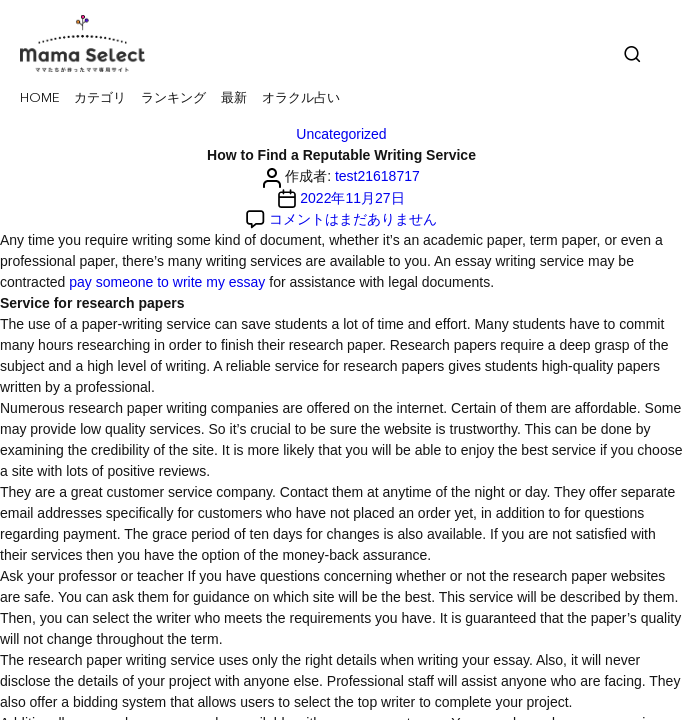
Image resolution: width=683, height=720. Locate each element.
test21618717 (377, 176)
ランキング (173, 98)
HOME (39, 98)
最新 (234, 98)
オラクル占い (301, 98)
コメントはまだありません (353, 219)
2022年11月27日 (352, 198)
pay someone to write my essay (167, 282)
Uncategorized (341, 134)
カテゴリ (100, 98)
